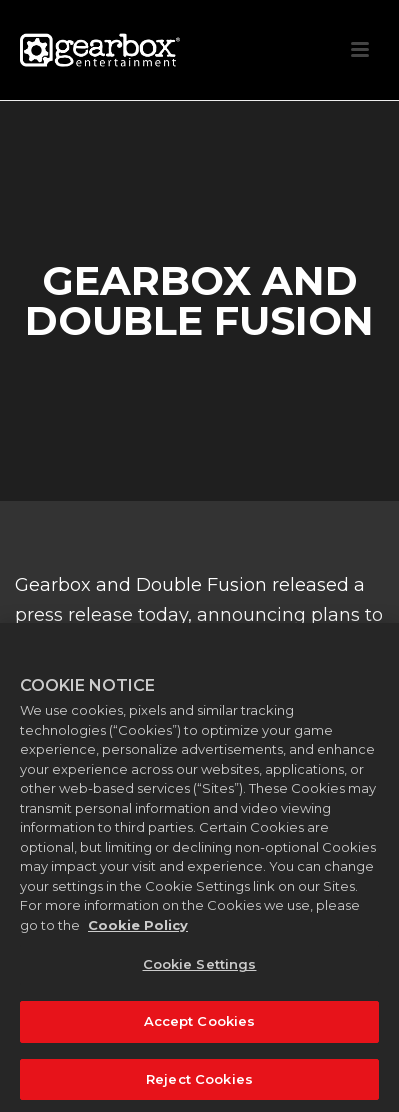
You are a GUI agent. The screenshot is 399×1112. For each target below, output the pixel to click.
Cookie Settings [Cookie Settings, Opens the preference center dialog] (200, 971)
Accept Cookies (200, 1027)
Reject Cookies (199, 1085)
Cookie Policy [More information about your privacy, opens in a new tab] (138, 931)
